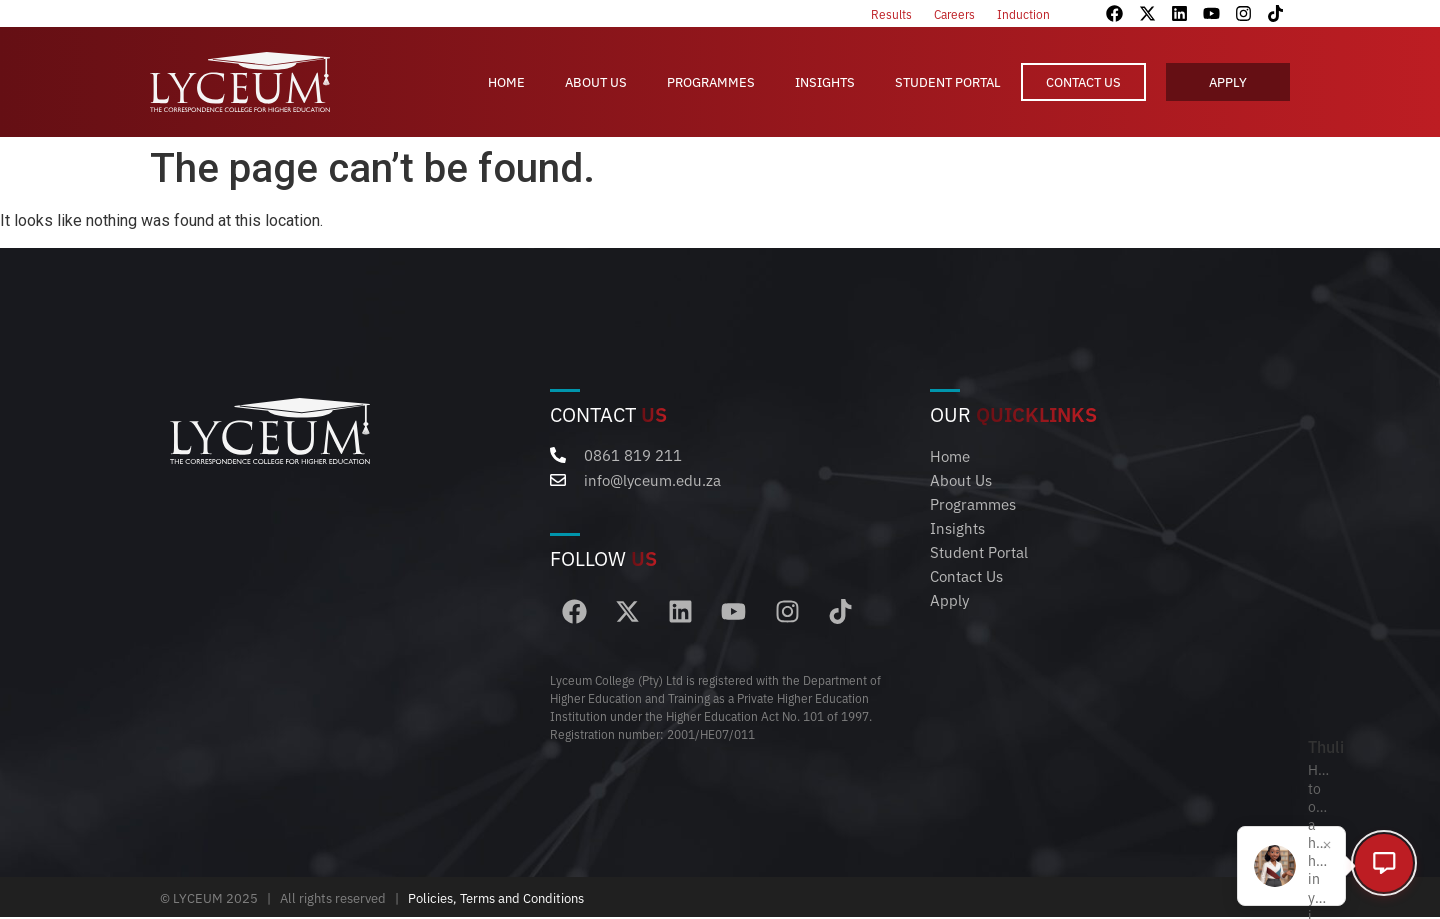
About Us (596, 81)
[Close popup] (1311, 838)
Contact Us (1083, 81)
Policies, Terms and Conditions (496, 899)
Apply (1228, 81)
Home (506, 81)
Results (891, 13)
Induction (1023, 13)
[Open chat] (1380, 859)
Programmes (711, 81)
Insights (825, 81)
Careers (954, 13)
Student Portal (948, 81)
